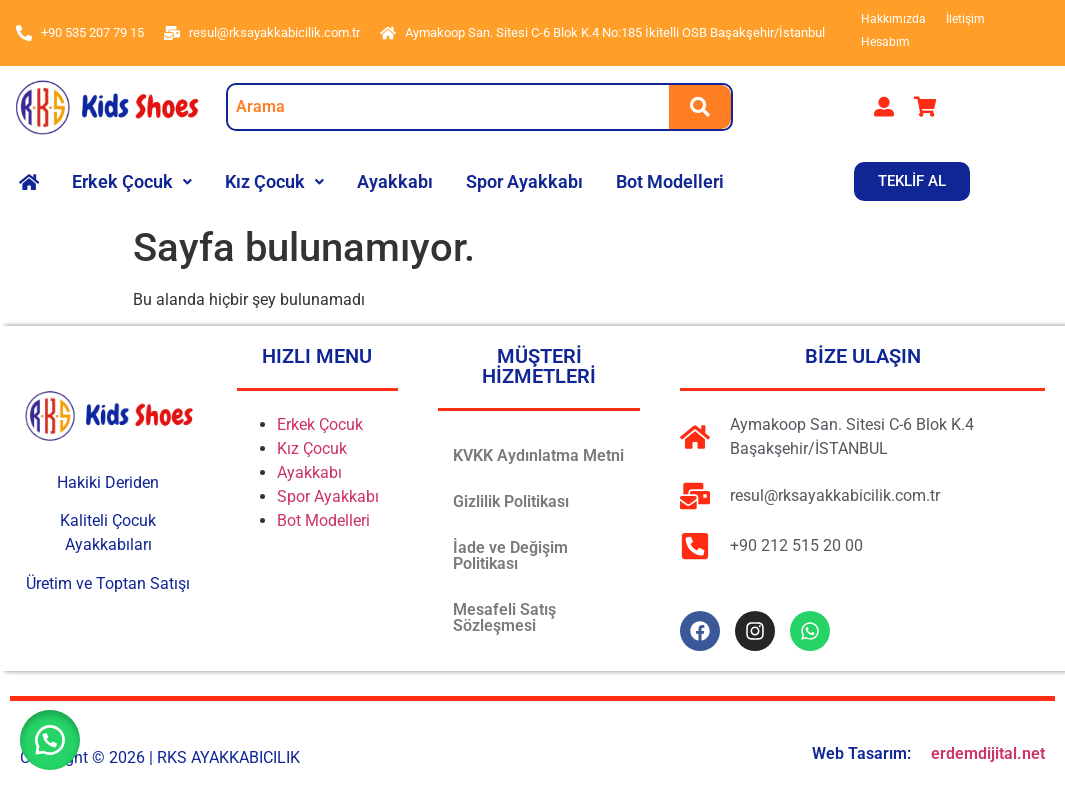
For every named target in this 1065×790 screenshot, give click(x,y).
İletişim (965, 19)
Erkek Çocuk (132, 181)
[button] (132, 182)
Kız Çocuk (274, 181)
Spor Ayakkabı (524, 181)
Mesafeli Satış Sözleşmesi (504, 617)
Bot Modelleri (670, 181)
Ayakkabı (395, 181)
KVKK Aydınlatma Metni (538, 455)
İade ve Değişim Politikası (510, 555)
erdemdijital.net (988, 753)
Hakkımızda (893, 19)
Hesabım (885, 42)
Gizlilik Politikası (511, 501)
